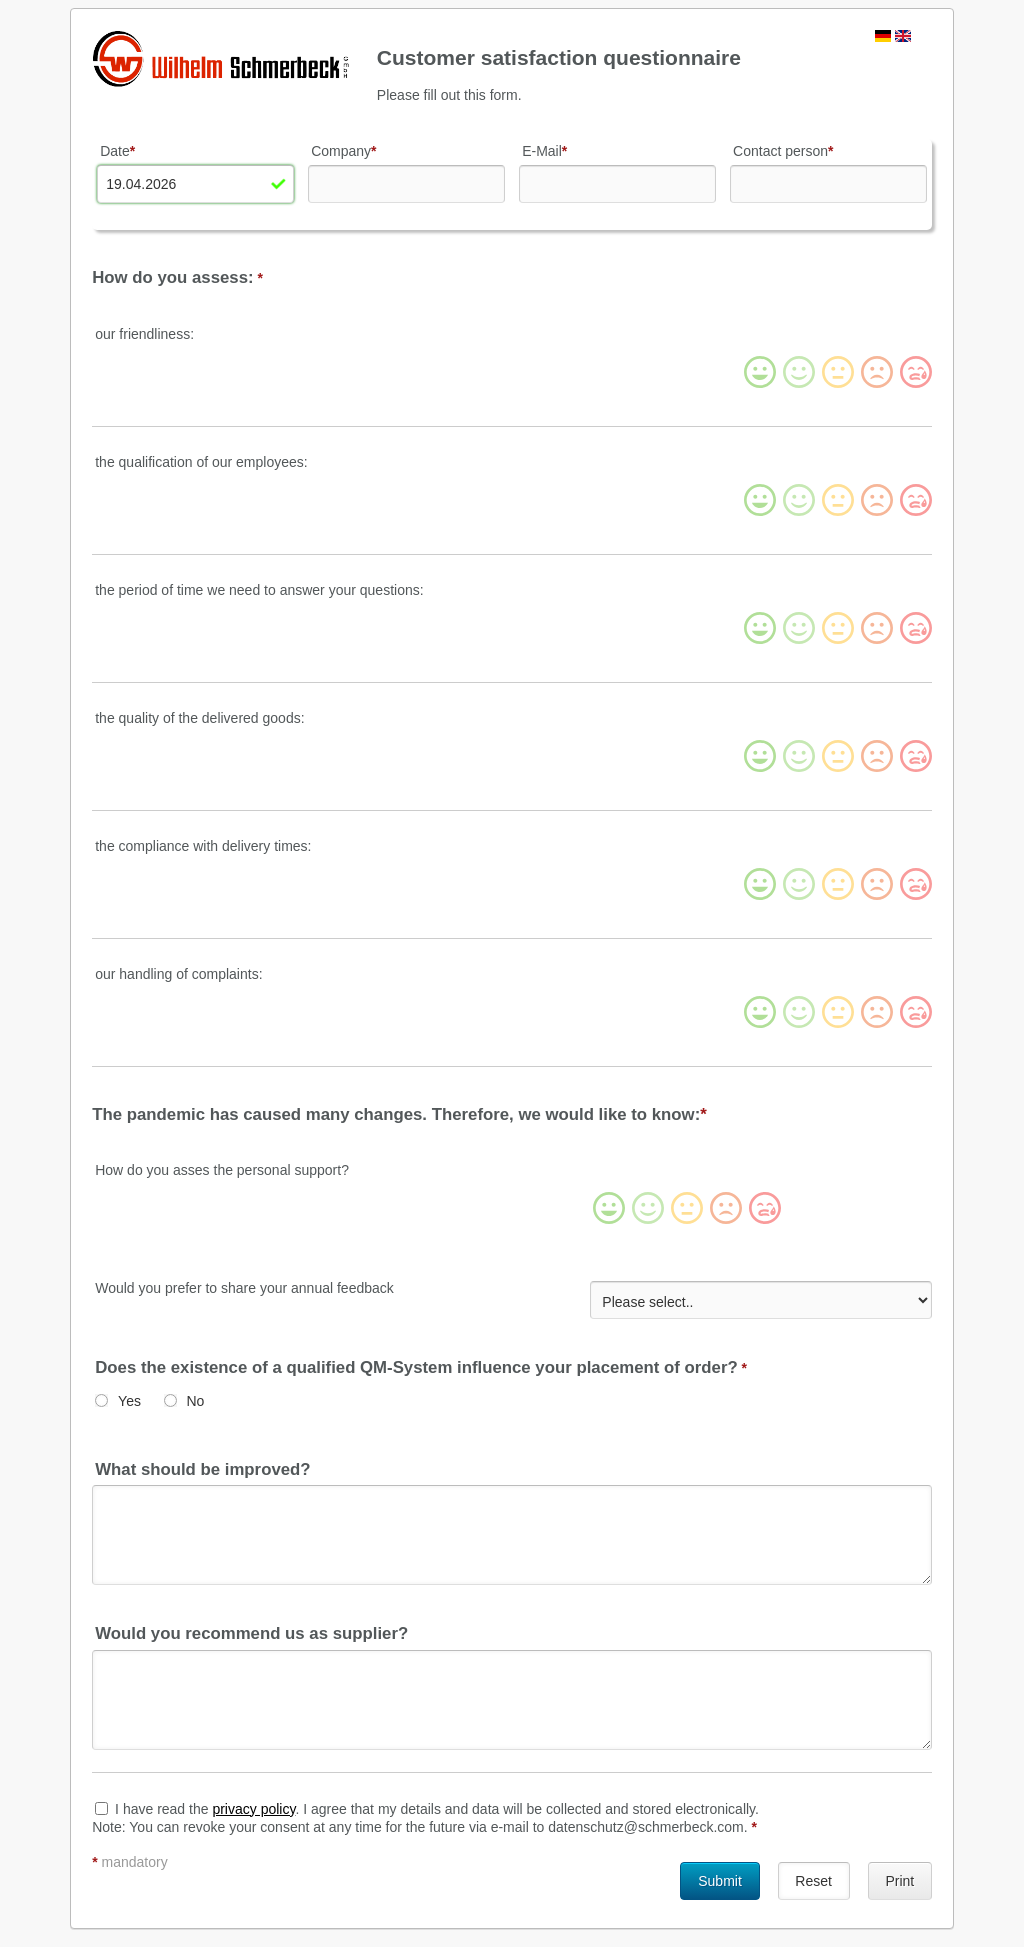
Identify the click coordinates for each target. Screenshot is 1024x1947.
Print (899, 1878)
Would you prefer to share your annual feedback (244, 1288)
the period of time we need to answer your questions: (259, 589)
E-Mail (544, 151)
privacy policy (253, 1806)
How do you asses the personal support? (222, 1170)
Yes (129, 1399)
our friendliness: (144, 333)
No (195, 1399)
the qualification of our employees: (201, 461)
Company (343, 151)
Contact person (783, 151)
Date (117, 151)
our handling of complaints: (178, 973)
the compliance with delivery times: (203, 845)
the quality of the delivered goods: (199, 717)
